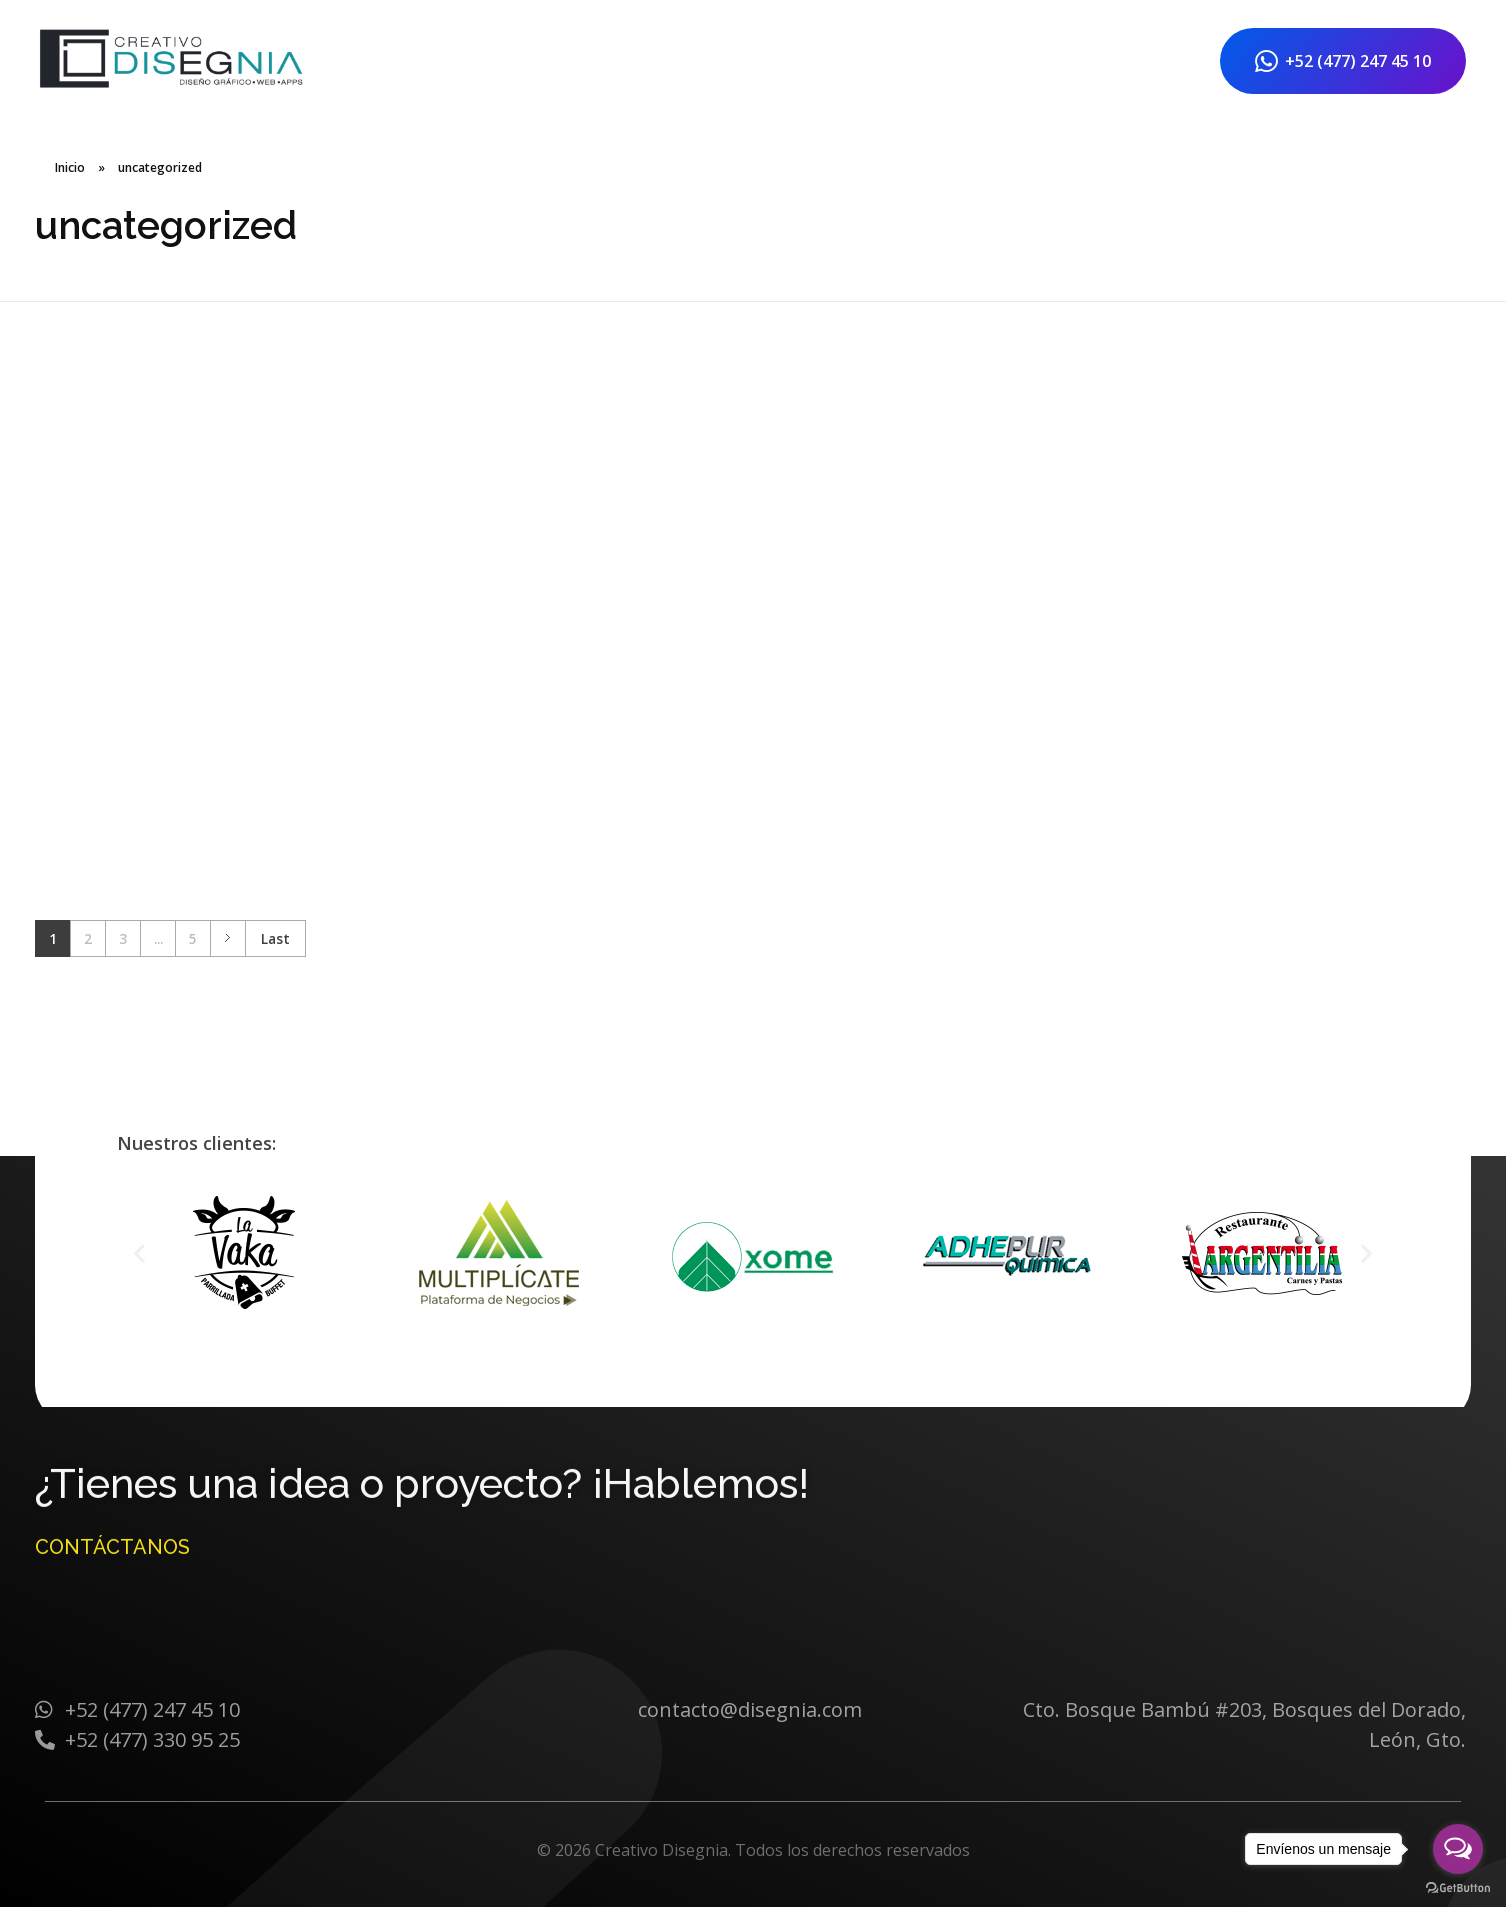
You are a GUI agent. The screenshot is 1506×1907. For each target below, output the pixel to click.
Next (227, 938)
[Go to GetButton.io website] (1458, 1887)
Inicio (70, 167)
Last (275, 938)
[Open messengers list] (1458, 1849)
